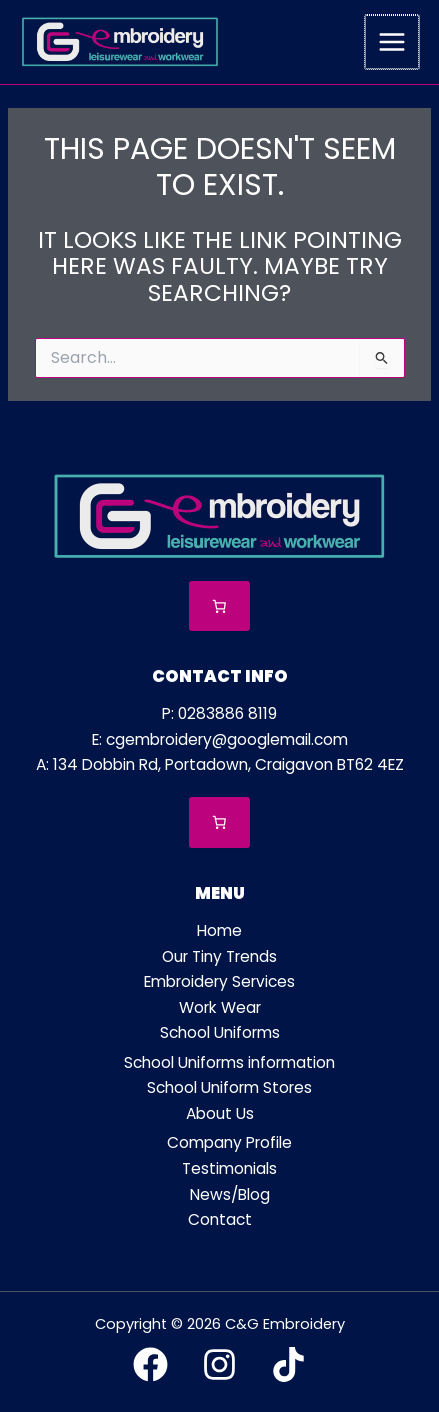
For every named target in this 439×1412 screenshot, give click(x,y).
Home (219, 930)
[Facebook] (150, 1364)
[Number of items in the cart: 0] (219, 606)
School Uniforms (220, 1032)
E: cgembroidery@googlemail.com (220, 739)
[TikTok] (288, 1364)
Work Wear (220, 1007)
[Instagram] (219, 1364)
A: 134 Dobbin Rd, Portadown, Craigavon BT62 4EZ (220, 764)
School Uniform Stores (229, 1087)
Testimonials (229, 1168)
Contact (220, 1219)
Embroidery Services (219, 981)
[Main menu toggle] (393, 42)
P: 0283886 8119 (219, 713)
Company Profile (229, 1142)
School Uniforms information (229, 1062)
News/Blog (230, 1194)
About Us (220, 1113)
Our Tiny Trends (219, 956)
